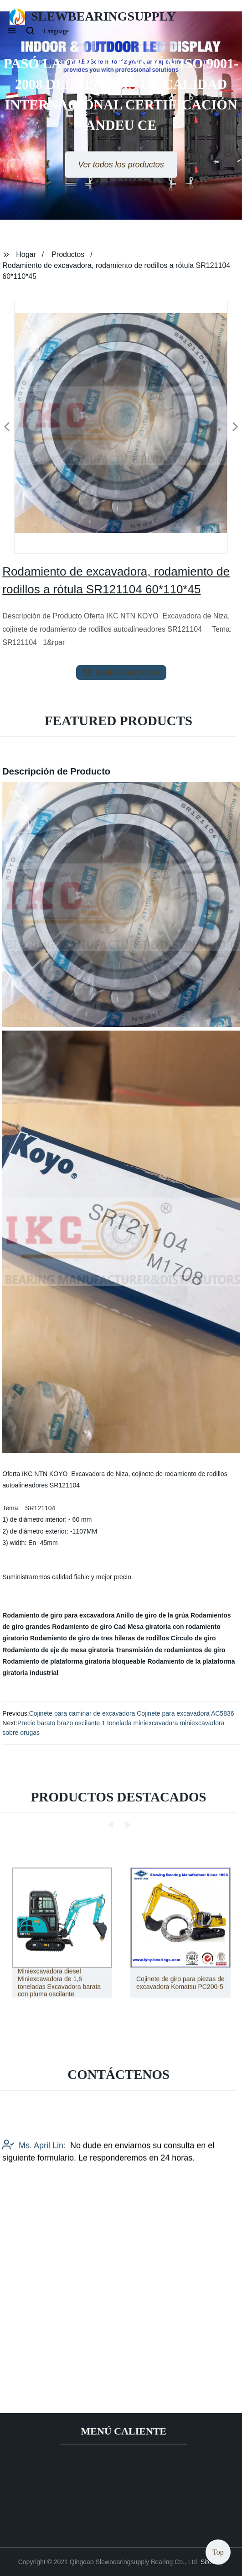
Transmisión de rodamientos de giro (171, 1650)
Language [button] (56, 31)
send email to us (121, 672)
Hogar (26, 254)
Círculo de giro (193, 1638)
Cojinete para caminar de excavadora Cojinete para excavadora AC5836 (131, 1713)
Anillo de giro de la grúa (152, 1615)
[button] (12, 31)
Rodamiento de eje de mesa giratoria (57, 1650)
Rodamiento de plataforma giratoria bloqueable (73, 1661)
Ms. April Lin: (34, 2202)
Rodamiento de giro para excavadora (58, 1615)
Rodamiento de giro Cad (89, 1626)
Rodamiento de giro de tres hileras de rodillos (99, 1638)
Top (218, 2549)
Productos (67, 254)
